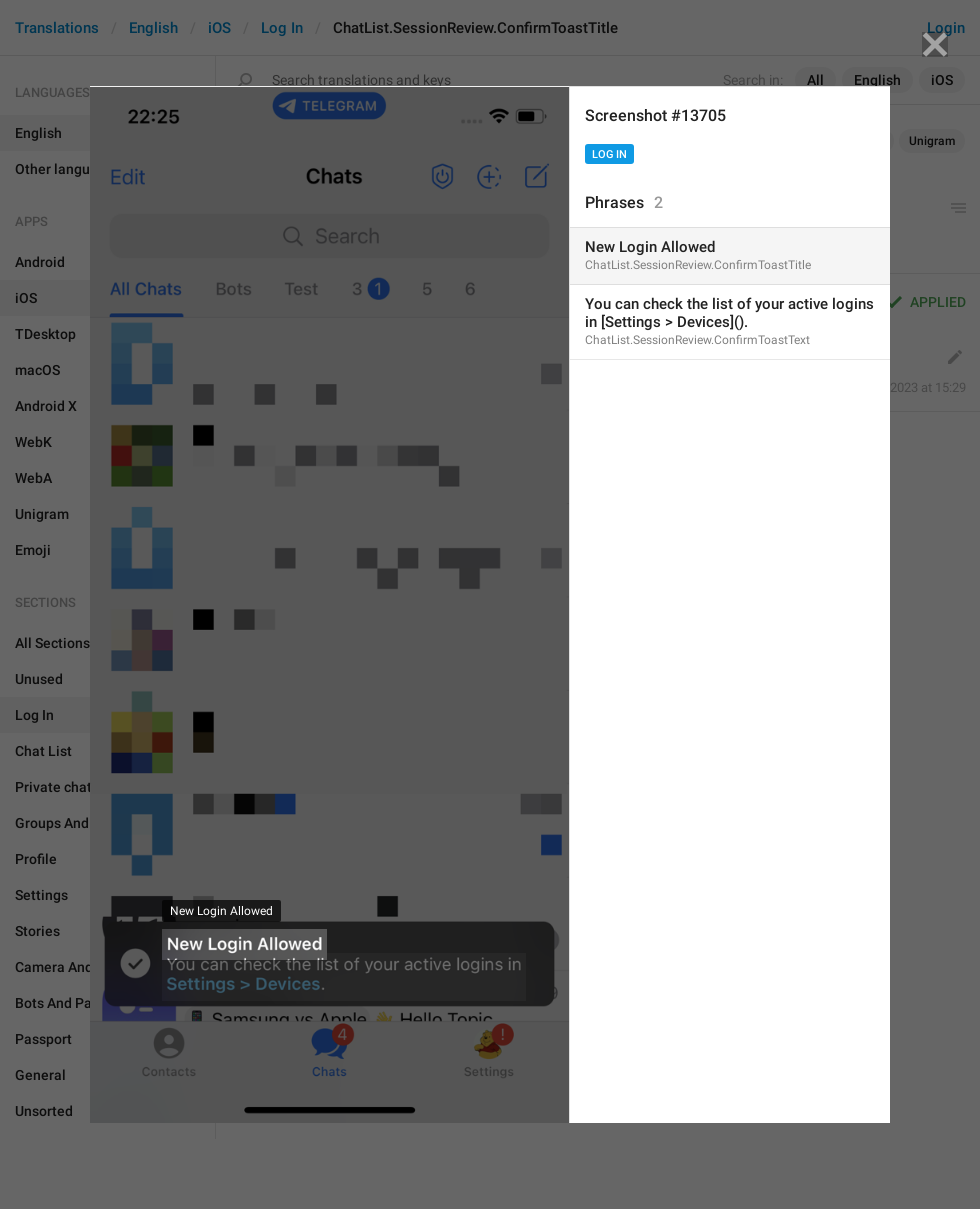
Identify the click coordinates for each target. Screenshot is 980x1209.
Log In (609, 154)
